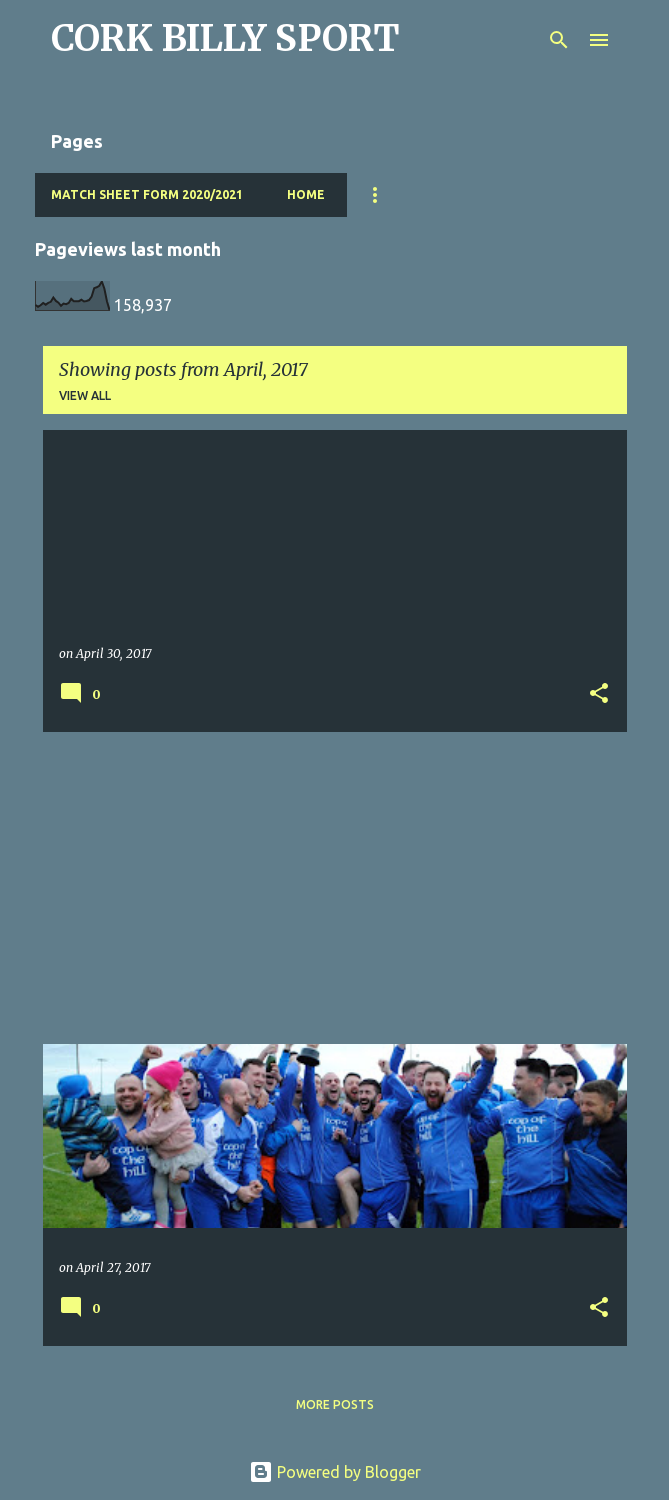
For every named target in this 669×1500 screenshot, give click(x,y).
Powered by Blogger (335, 1472)
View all (85, 395)
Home (306, 194)
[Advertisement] (335, 888)
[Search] (559, 40)
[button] (599, 694)
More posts (335, 1404)
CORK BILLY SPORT (225, 38)
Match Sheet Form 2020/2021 (147, 194)
